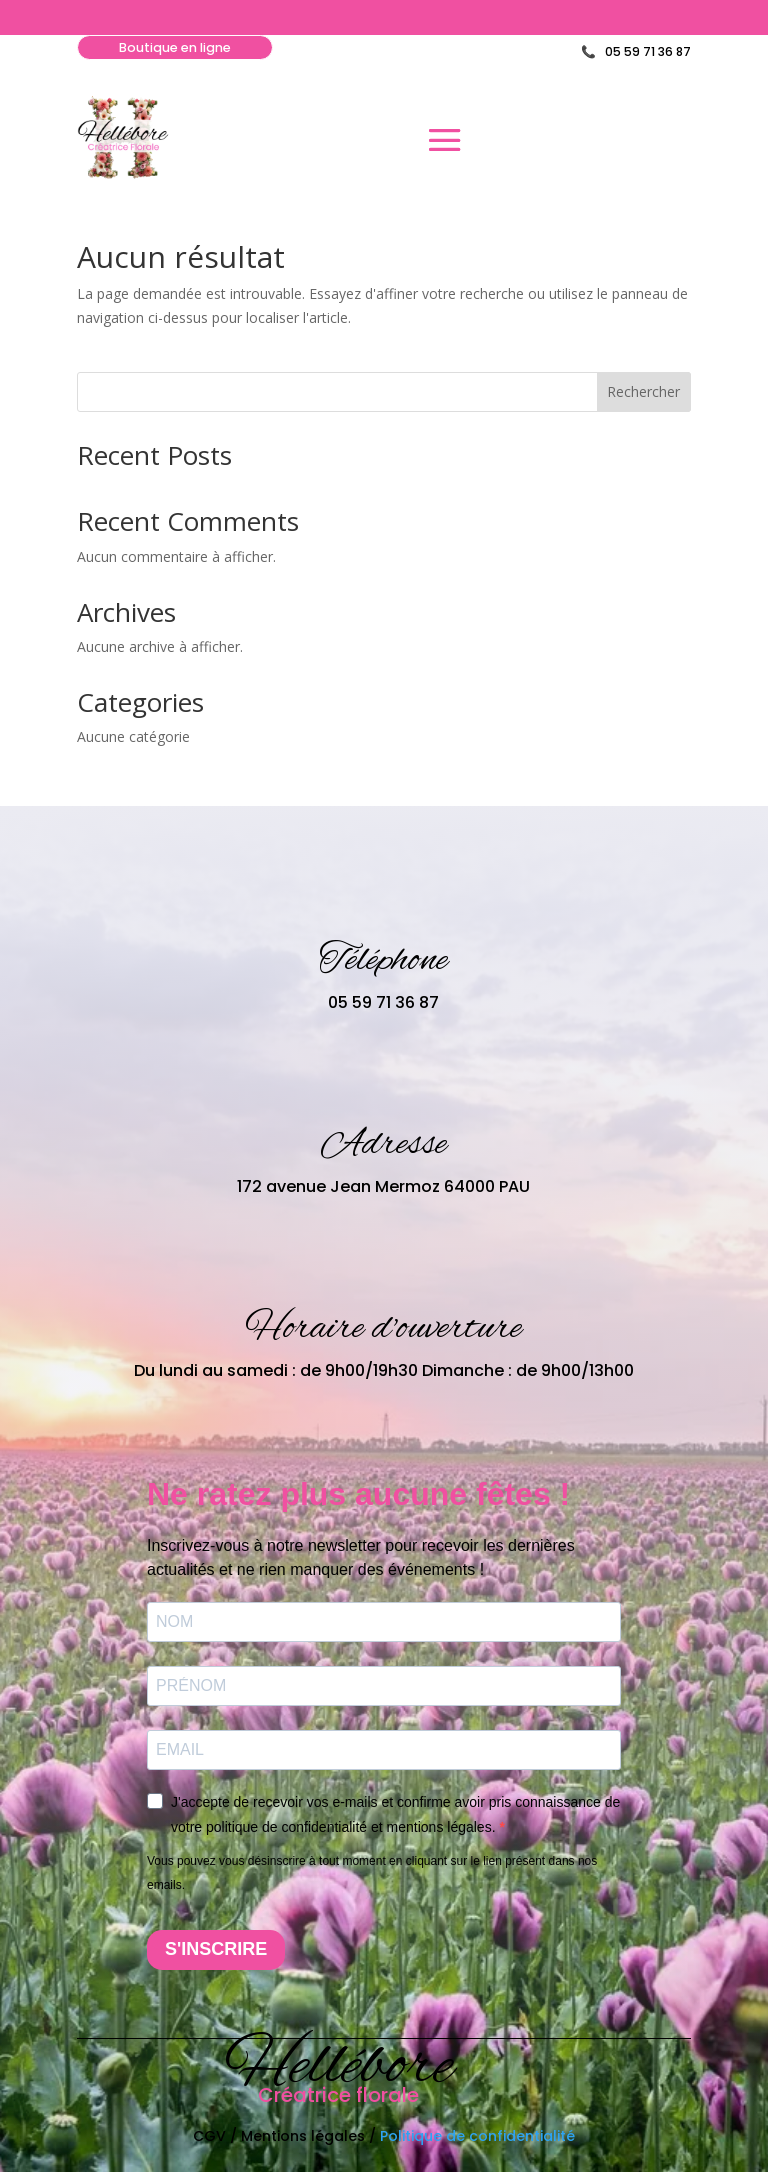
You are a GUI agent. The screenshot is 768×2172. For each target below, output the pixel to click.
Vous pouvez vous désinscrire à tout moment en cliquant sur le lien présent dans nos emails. (372, 1874)
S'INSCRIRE (216, 1950)
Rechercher (643, 392)
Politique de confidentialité (477, 2136)
